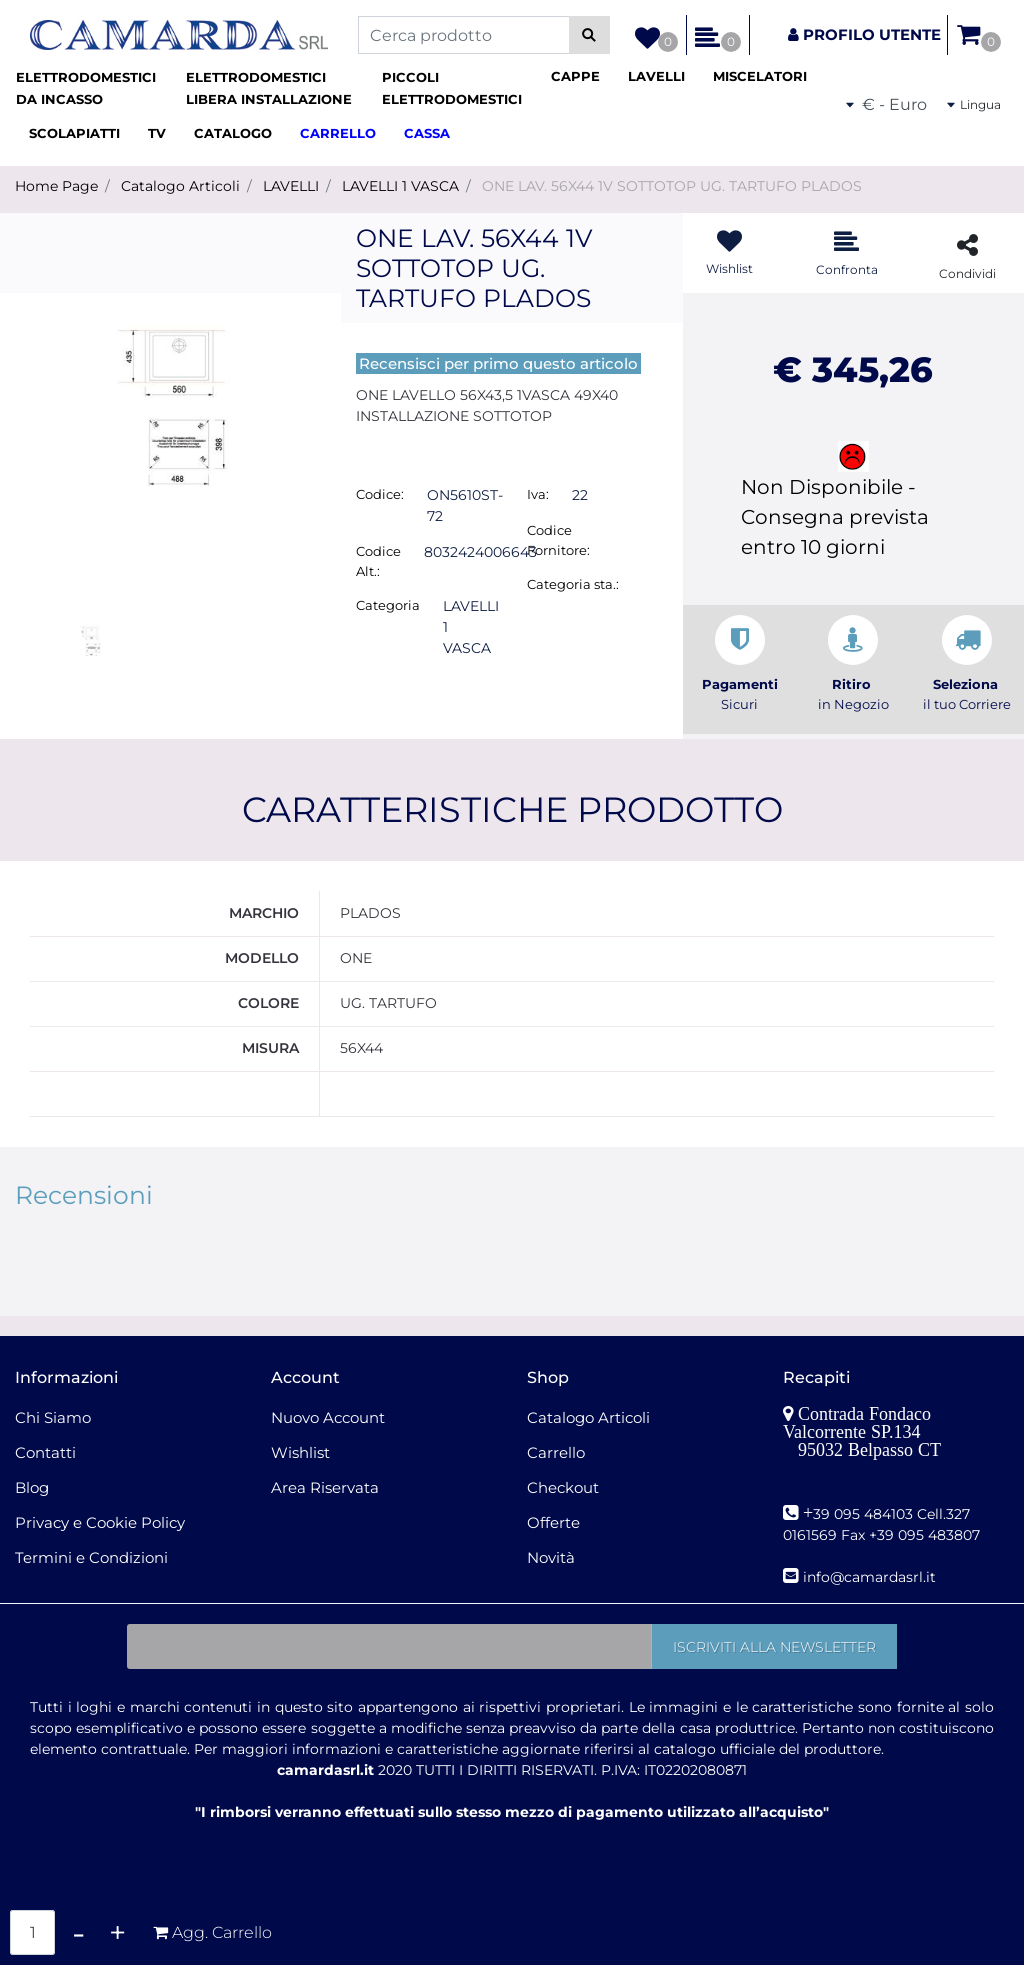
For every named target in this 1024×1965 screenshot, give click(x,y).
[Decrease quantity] (78, 1932)
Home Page (56, 186)
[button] (589, 35)
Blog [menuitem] (32, 1487)
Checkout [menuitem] (563, 1487)
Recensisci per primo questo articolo (498, 363)
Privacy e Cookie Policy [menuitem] (100, 1522)
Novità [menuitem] (551, 1557)
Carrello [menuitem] (556, 1452)
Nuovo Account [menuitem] (328, 1417)
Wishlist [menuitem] (300, 1452)
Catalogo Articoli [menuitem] (588, 1417)
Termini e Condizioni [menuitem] (91, 1557)
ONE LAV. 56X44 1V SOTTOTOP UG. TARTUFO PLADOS (672, 186)
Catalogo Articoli (180, 186)
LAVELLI (291, 186)
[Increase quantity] (117, 1932)
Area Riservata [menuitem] (325, 1487)
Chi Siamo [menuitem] (53, 1417)
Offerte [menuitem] (553, 1522)
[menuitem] (93, 88)
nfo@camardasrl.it (871, 1577)
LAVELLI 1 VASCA (400, 186)
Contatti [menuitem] (45, 1452)
